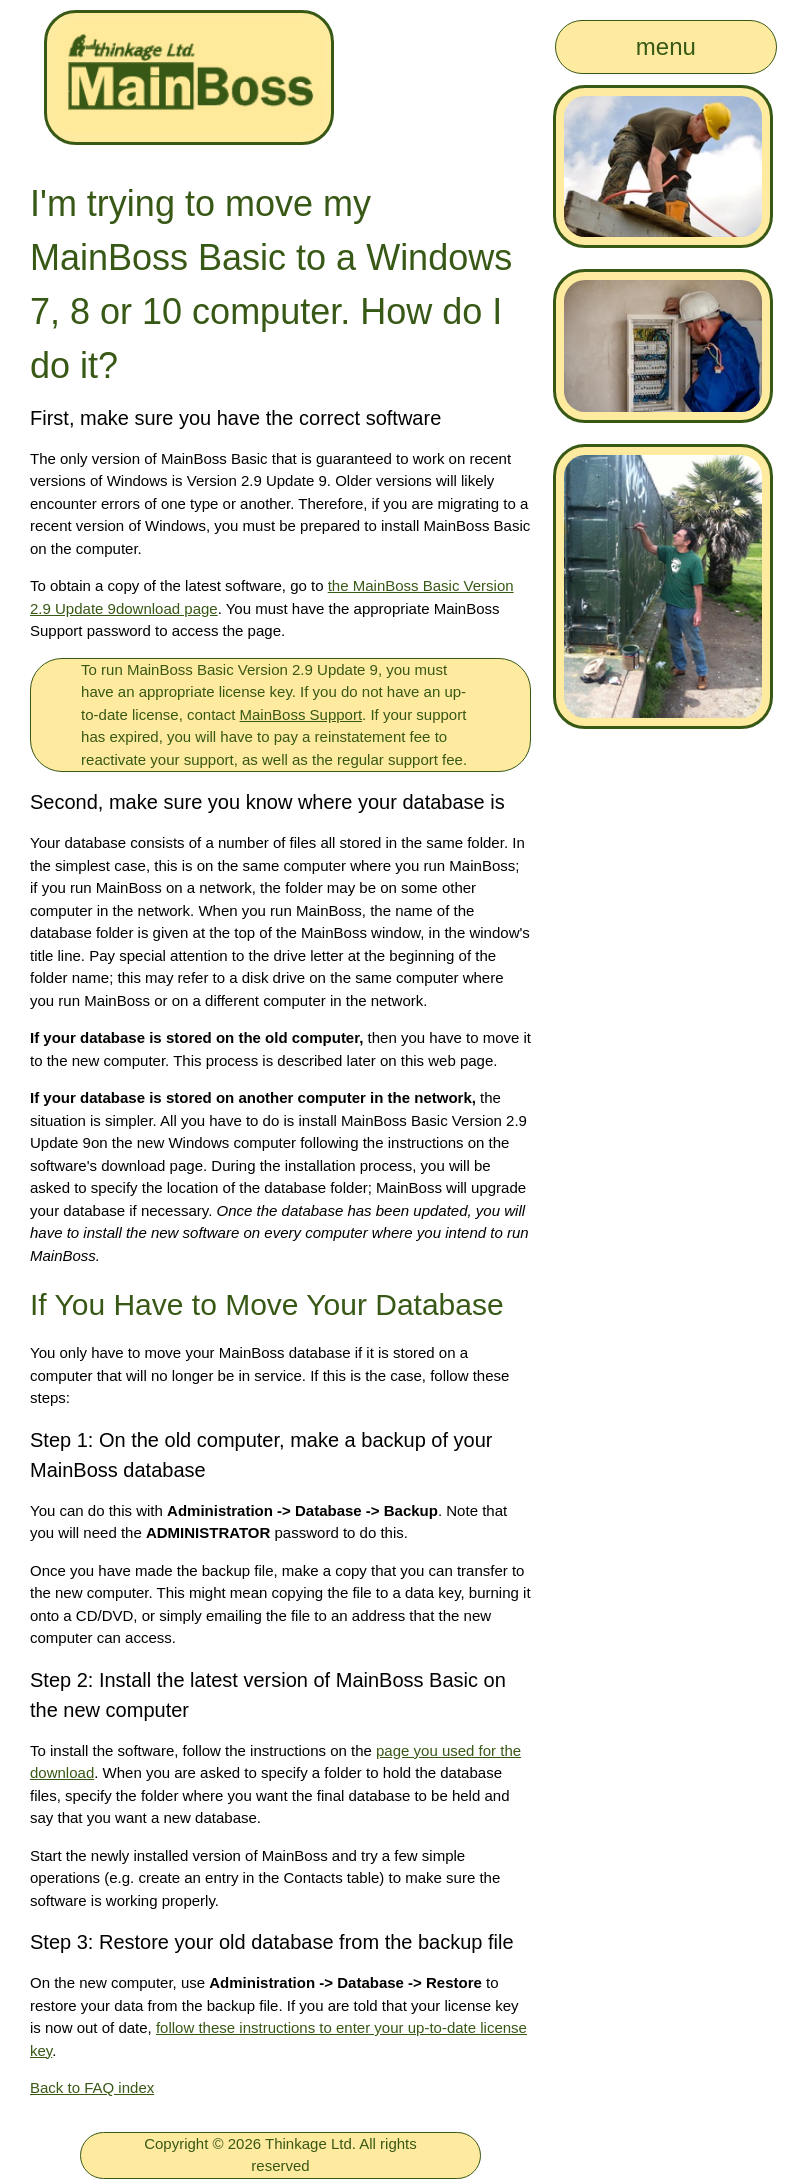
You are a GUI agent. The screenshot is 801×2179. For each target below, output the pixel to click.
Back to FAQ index (92, 2087)
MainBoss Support (301, 714)
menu (666, 46)
